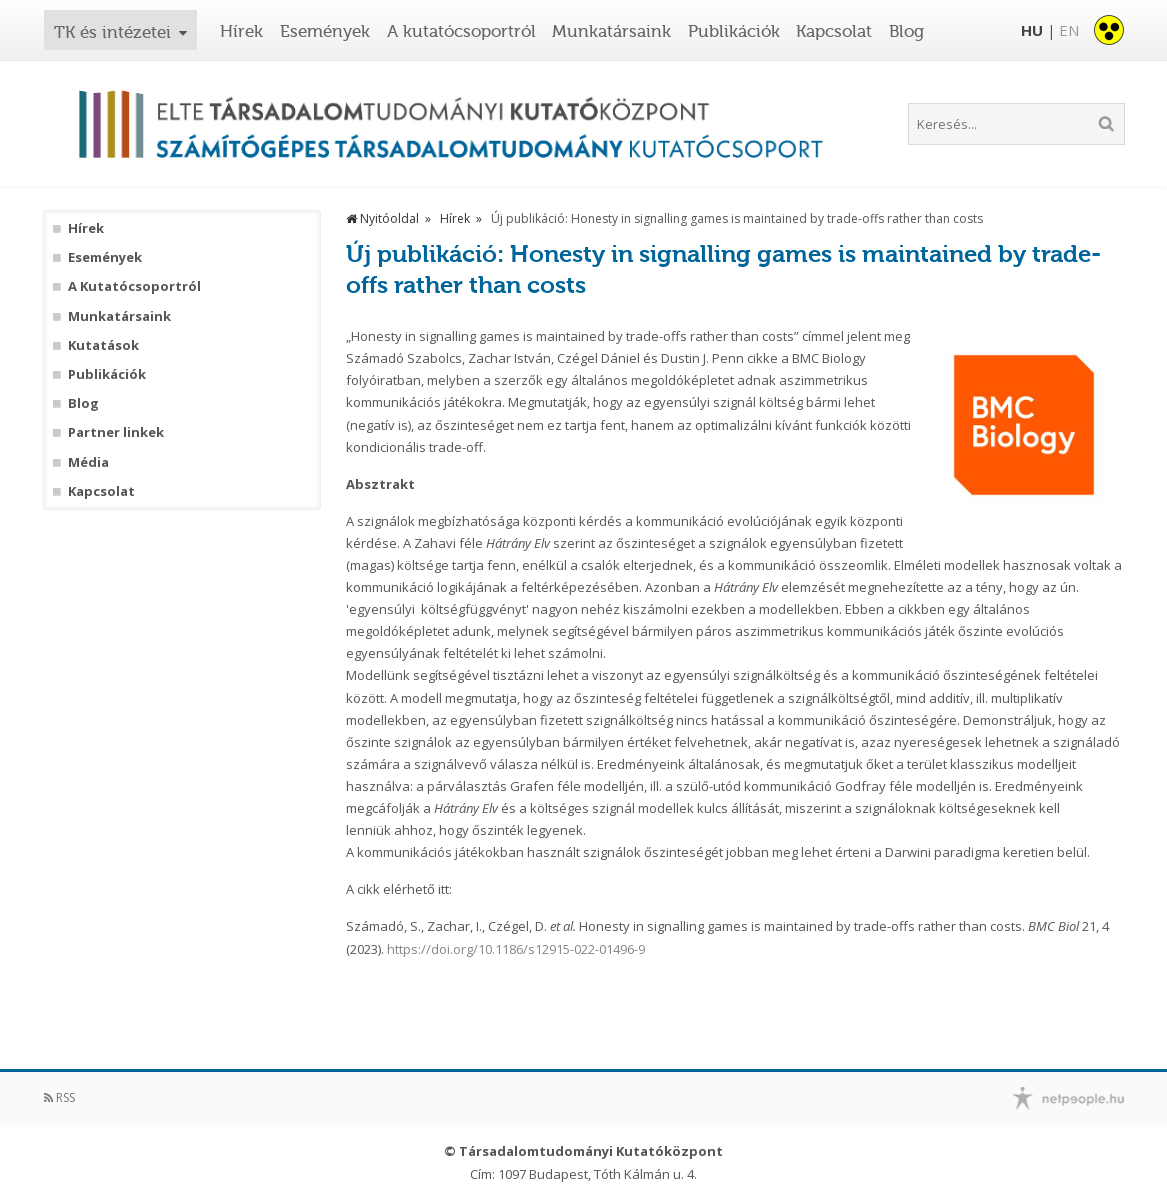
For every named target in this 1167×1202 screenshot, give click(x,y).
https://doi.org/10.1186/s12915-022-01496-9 (516, 949)
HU (1032, 30)
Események (325, 31)
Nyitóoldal (382, 218)
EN (1069, 30)
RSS (59, 1097)
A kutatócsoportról (461, 31)
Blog (906, 31)
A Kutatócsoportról (134, 286)
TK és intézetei (112, 32)
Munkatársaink (611, 31)
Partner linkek (116, 432)
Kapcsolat (834, 31)
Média (88, 462)
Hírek (241, 31)
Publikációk (734, 31)
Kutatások (103, 345)
